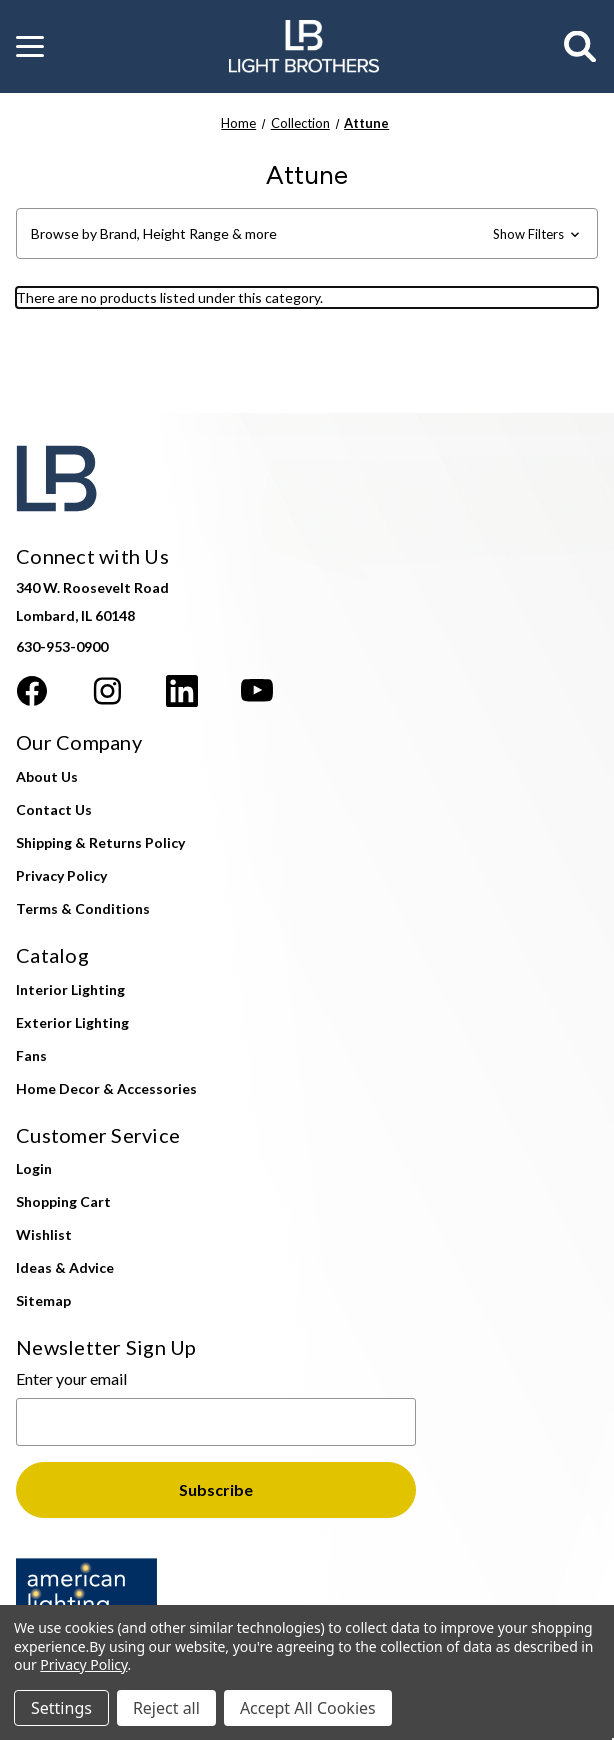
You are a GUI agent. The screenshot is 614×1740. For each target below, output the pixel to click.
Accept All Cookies (308, 1708)
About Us (47, 776)
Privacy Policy (61, 875)
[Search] (581, 47)
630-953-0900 (62, 646)
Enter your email (71, 1378)
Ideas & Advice (65, 1267)
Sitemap (43, 1300)
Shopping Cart (63, 1201)
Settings (61, 1708)
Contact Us (54, 809)
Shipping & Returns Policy (100, 842)
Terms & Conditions (83, 908)
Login (34, 1168)
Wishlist (44, 1234)
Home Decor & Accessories (106, 1088)
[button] (30, 47)
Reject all (166, 1708)
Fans (31, 1055)
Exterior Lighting (72, 1022)
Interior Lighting (70, 989)
